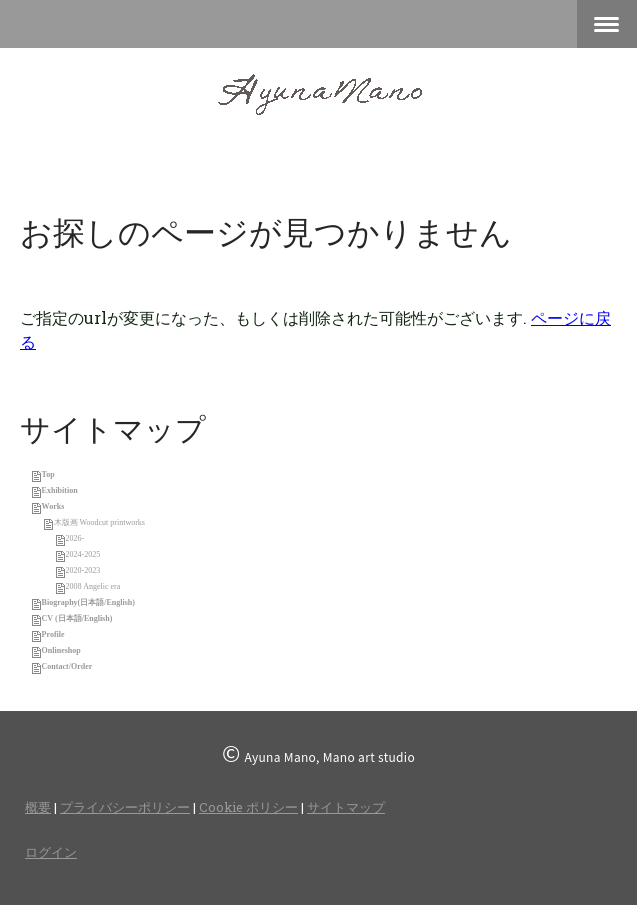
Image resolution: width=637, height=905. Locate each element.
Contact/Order (67, 666)
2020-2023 (83, 570)
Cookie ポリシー (248, 807)
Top (48, 474)
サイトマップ (346, 807)
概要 (38, 807)
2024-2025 (83, 554)
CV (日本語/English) (77, 618)
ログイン (51, 852)
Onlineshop (61, 650)
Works (53, 506)
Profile (53, 634)
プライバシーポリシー (125, 807)
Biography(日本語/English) (88, 602)
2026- (75, 538)
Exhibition (60, 490)
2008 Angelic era (93, 586)
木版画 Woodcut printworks (99, 522)
